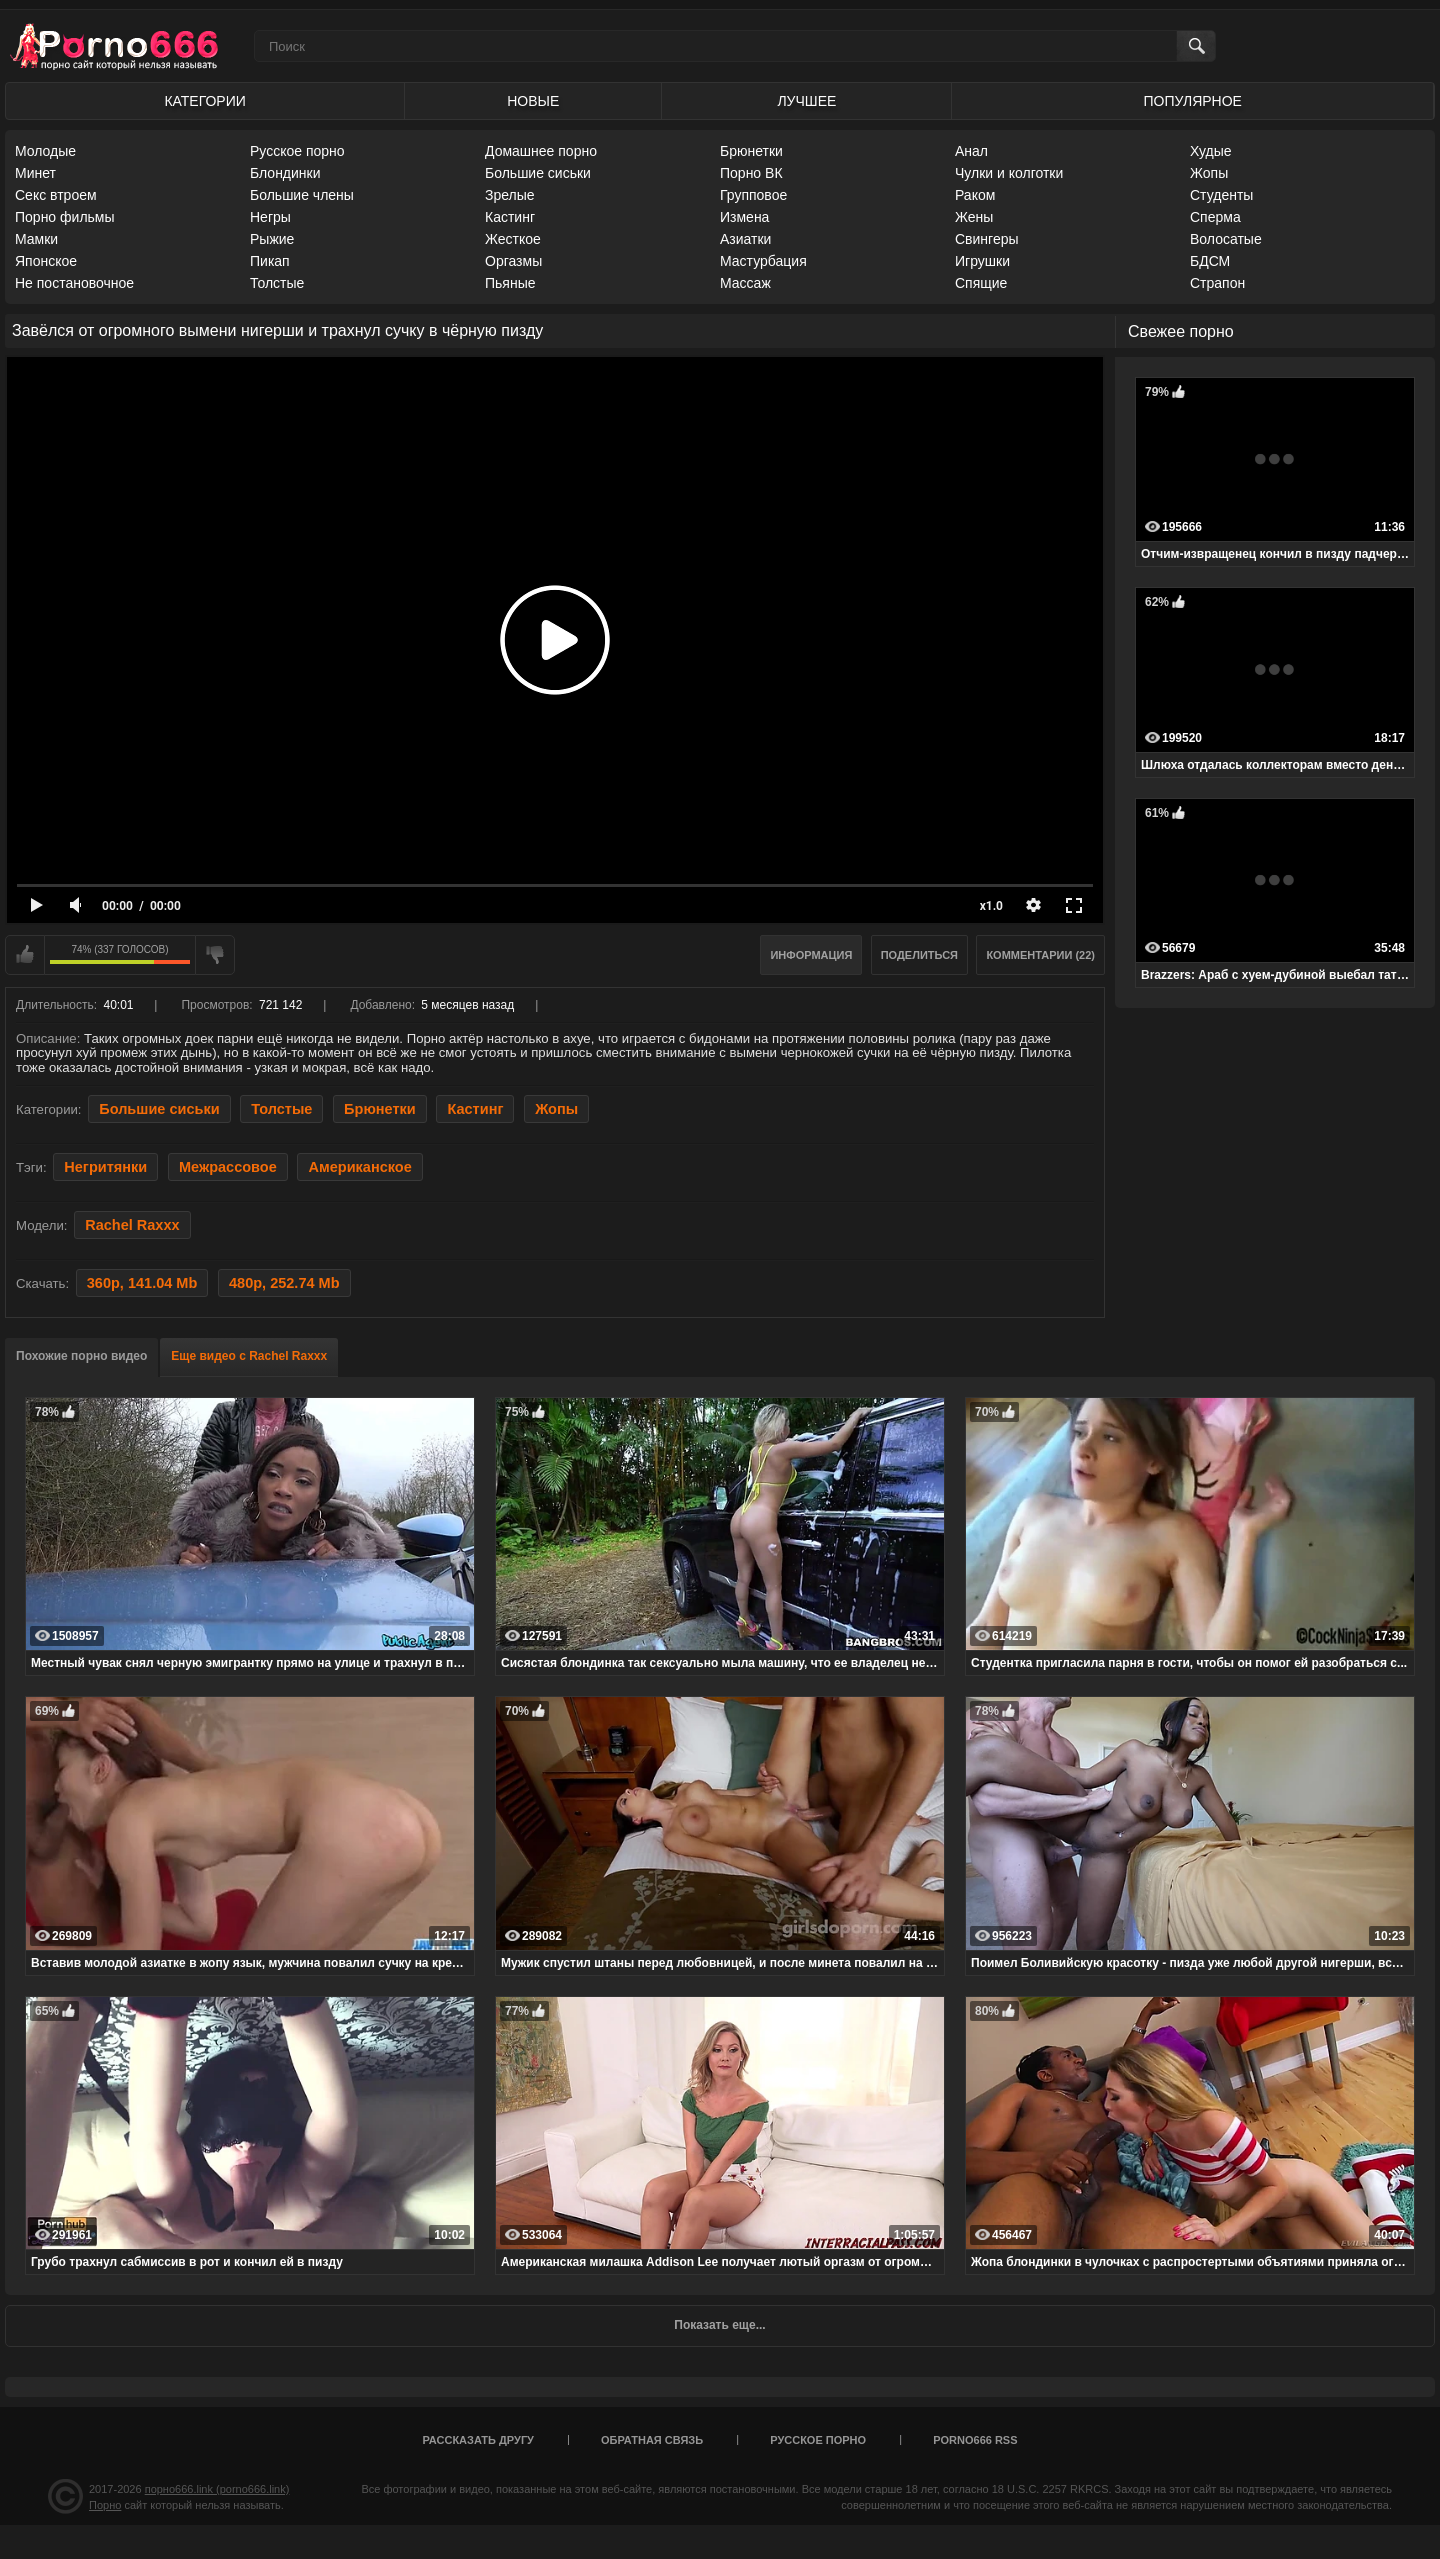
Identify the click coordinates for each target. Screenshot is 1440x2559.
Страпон (1217, 283)
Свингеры (987, 239)
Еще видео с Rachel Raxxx (249, 1356)
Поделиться (919, 955)
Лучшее (806, 101)
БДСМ (1210, 261)
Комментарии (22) (1040, 955)
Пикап (270, 261)
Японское (46, 261)
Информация (811, 955)
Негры (270, 217)
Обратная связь (652, 2440)
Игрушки (982, 261)
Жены (974, 217)
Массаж (745, 283)
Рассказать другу (478, 2440)
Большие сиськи (538, 173)
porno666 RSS (975, 2440)
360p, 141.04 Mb (142, 1283)
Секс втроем (56, 195)
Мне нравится (25, 955)
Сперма (1215, 217)
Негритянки (105, 1167)
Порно (105, 2505)
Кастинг (510, 217)
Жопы (1209, 173)
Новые (533, 101)
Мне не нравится (215, 955)
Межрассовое (228, 1167)
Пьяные (510, 283)
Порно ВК (751, 173)
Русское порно (297, 151)
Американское (359, 1167)
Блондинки (285, 173)
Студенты (1221, 195)
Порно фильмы (65, 217)
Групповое (753, 195)
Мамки (36, 239)
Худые (1211, 151)
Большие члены (302, 195)
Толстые (277, 283)
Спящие (981, 283)
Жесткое (513, 239)
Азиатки (745, 239)
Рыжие (272, 239)
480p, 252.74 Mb (284, 1283)
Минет (35, 173)
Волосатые (1226, 239)
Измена (744, 217)
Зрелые (510, 195)
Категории (204, 101)
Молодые (45, 151)
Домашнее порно (541, 151)
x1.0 (991, 906)
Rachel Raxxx (132, 1225)
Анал (971, 151)
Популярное (1193, 101)
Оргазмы (513, 261)
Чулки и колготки (1009, 173)
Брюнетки (751, 151)
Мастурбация (763, 261)
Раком (975, 195)
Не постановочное (74, 283)
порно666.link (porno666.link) (217, 2489)
